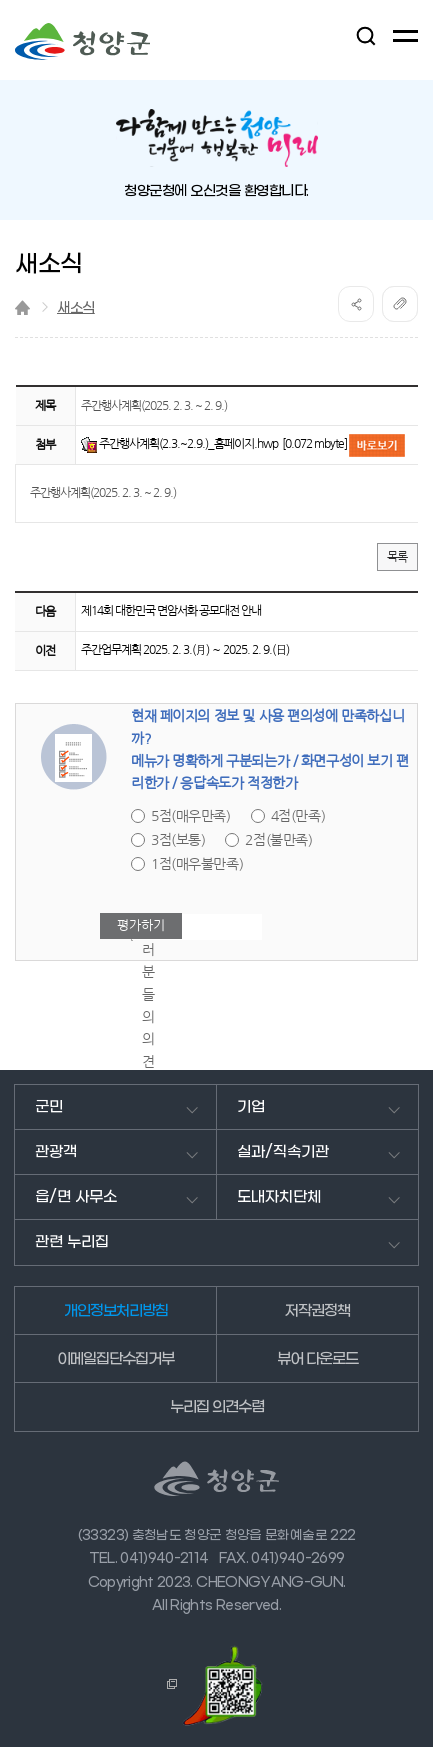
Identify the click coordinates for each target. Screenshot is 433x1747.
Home (22, 307)
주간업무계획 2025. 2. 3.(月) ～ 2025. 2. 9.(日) (185, 650)
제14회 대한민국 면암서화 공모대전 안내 (171, 611)
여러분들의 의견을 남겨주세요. (150, 1061)
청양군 (82, 41)
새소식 (76, 308)
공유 (356, 304)
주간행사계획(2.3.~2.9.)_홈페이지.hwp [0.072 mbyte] (224, 444)
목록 (397, 557)
